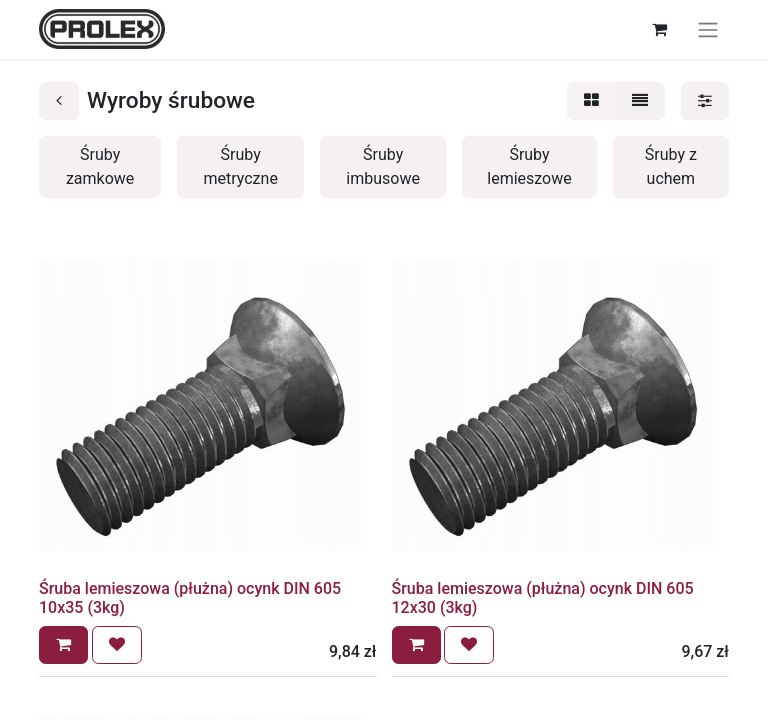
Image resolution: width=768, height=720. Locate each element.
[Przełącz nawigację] (708, 29)
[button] (63, 645)
